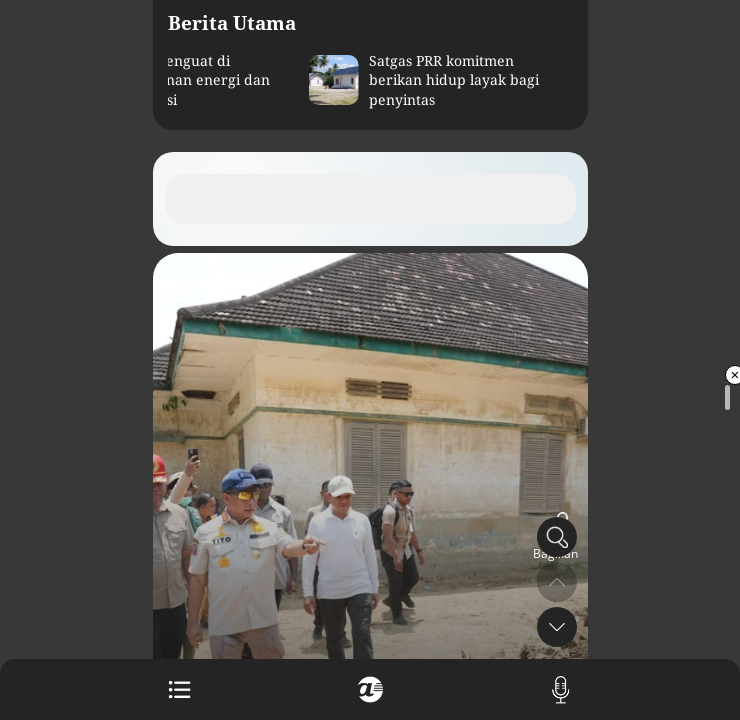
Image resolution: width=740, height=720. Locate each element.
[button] (557, 627)
